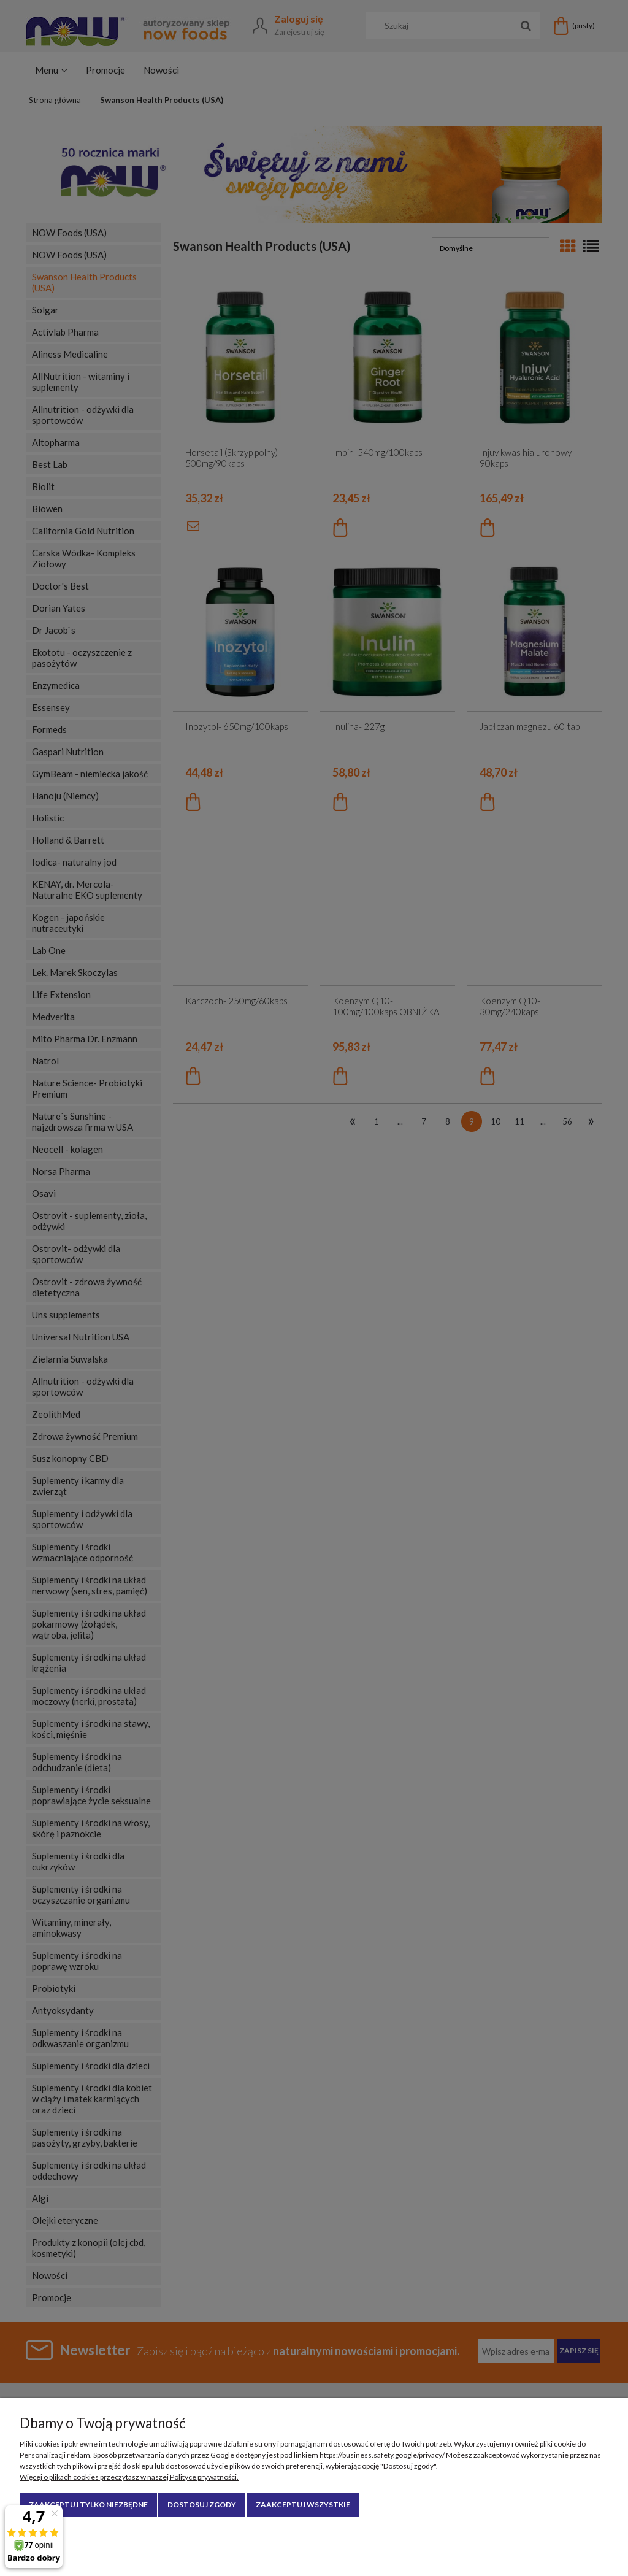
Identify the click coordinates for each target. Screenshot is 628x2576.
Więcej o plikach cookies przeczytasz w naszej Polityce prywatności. (129, 2477)
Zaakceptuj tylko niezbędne (88, 2504)
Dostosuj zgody (201, 2504)
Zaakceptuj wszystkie (303, 2504)
